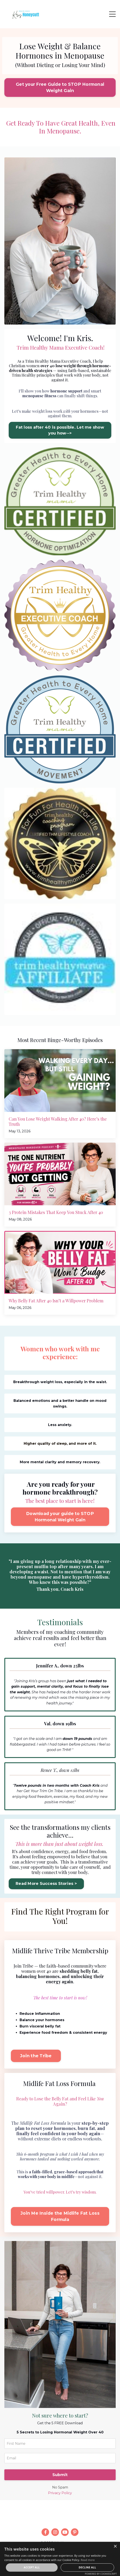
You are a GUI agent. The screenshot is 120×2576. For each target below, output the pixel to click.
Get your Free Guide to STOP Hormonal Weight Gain (60, 87)
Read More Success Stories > (46, 1883)
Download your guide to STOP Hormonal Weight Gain (60, 1516)
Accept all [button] (32, 2567)
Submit (60, 2474)
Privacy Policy (60, 2493)
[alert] (60, 2559)
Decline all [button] (87, 2567)
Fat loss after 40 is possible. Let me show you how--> (60, 430)
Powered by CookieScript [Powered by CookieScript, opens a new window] (101, 2573)
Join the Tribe (36, 2055)
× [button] (115, 2546)
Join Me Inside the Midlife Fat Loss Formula (60, 2216)
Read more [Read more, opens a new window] (88, 2560)
